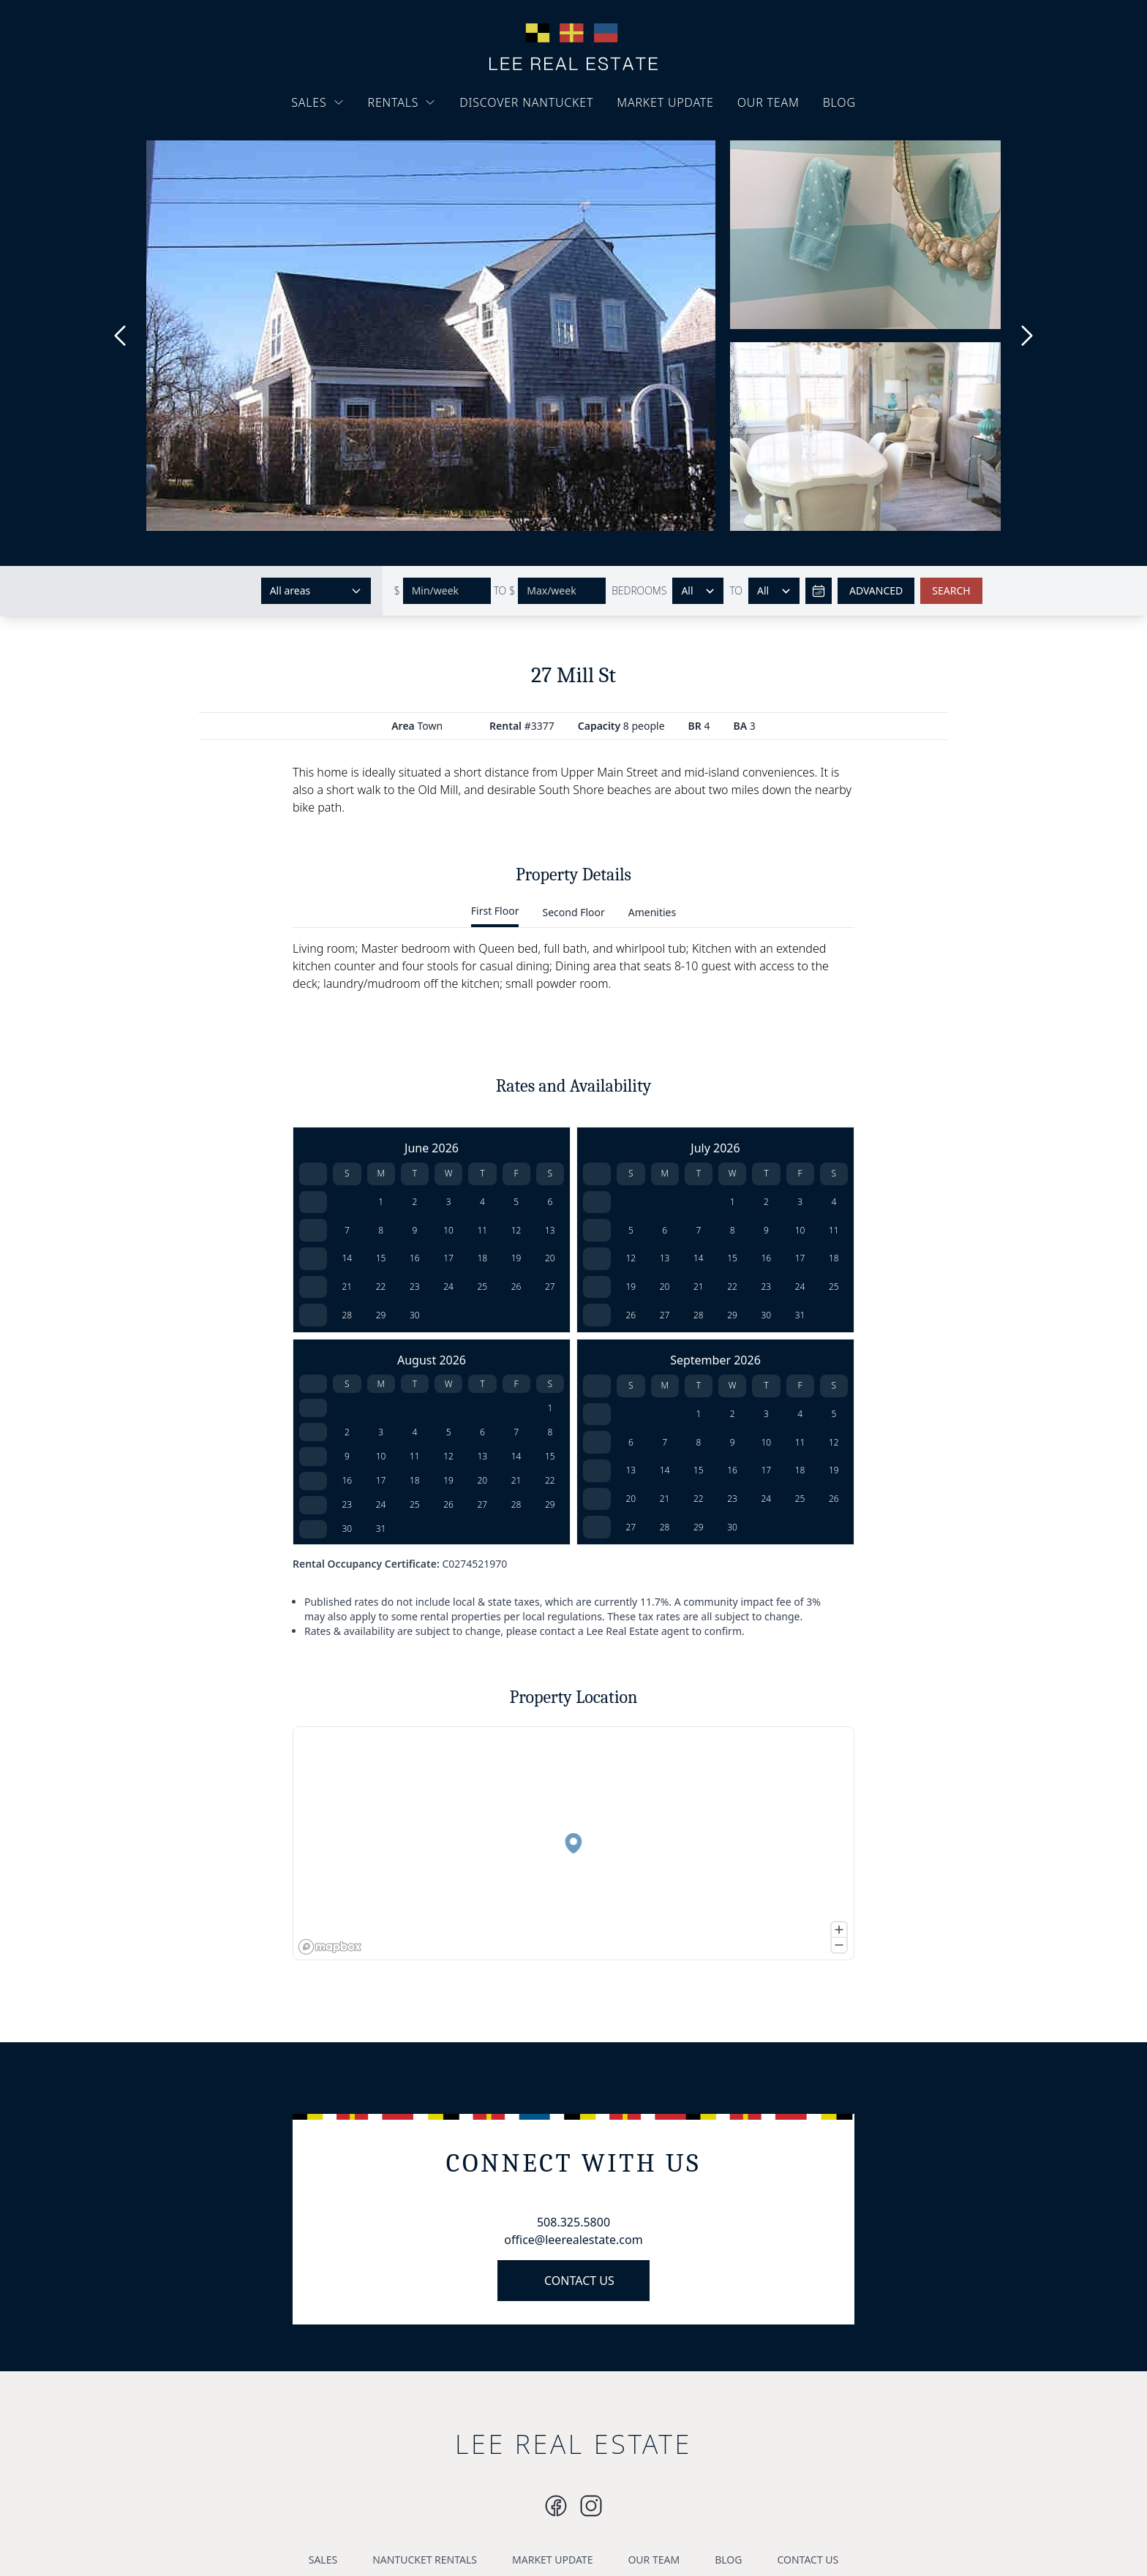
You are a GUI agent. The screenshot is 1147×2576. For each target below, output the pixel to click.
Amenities (652, 912)
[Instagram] (556, 2506)
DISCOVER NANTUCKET (526, 102)
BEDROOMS (639, 590)
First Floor (495, 911)
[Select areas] (316, 591)
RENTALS (402, 102)
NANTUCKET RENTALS (424, 2559)
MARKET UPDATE (665, 102)
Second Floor (573, 912)
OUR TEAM (768, 102)
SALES (317, 102)
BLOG (839, 102)
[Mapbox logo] (330, 1946)
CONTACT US (579, 2281)
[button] (573, 1843)
